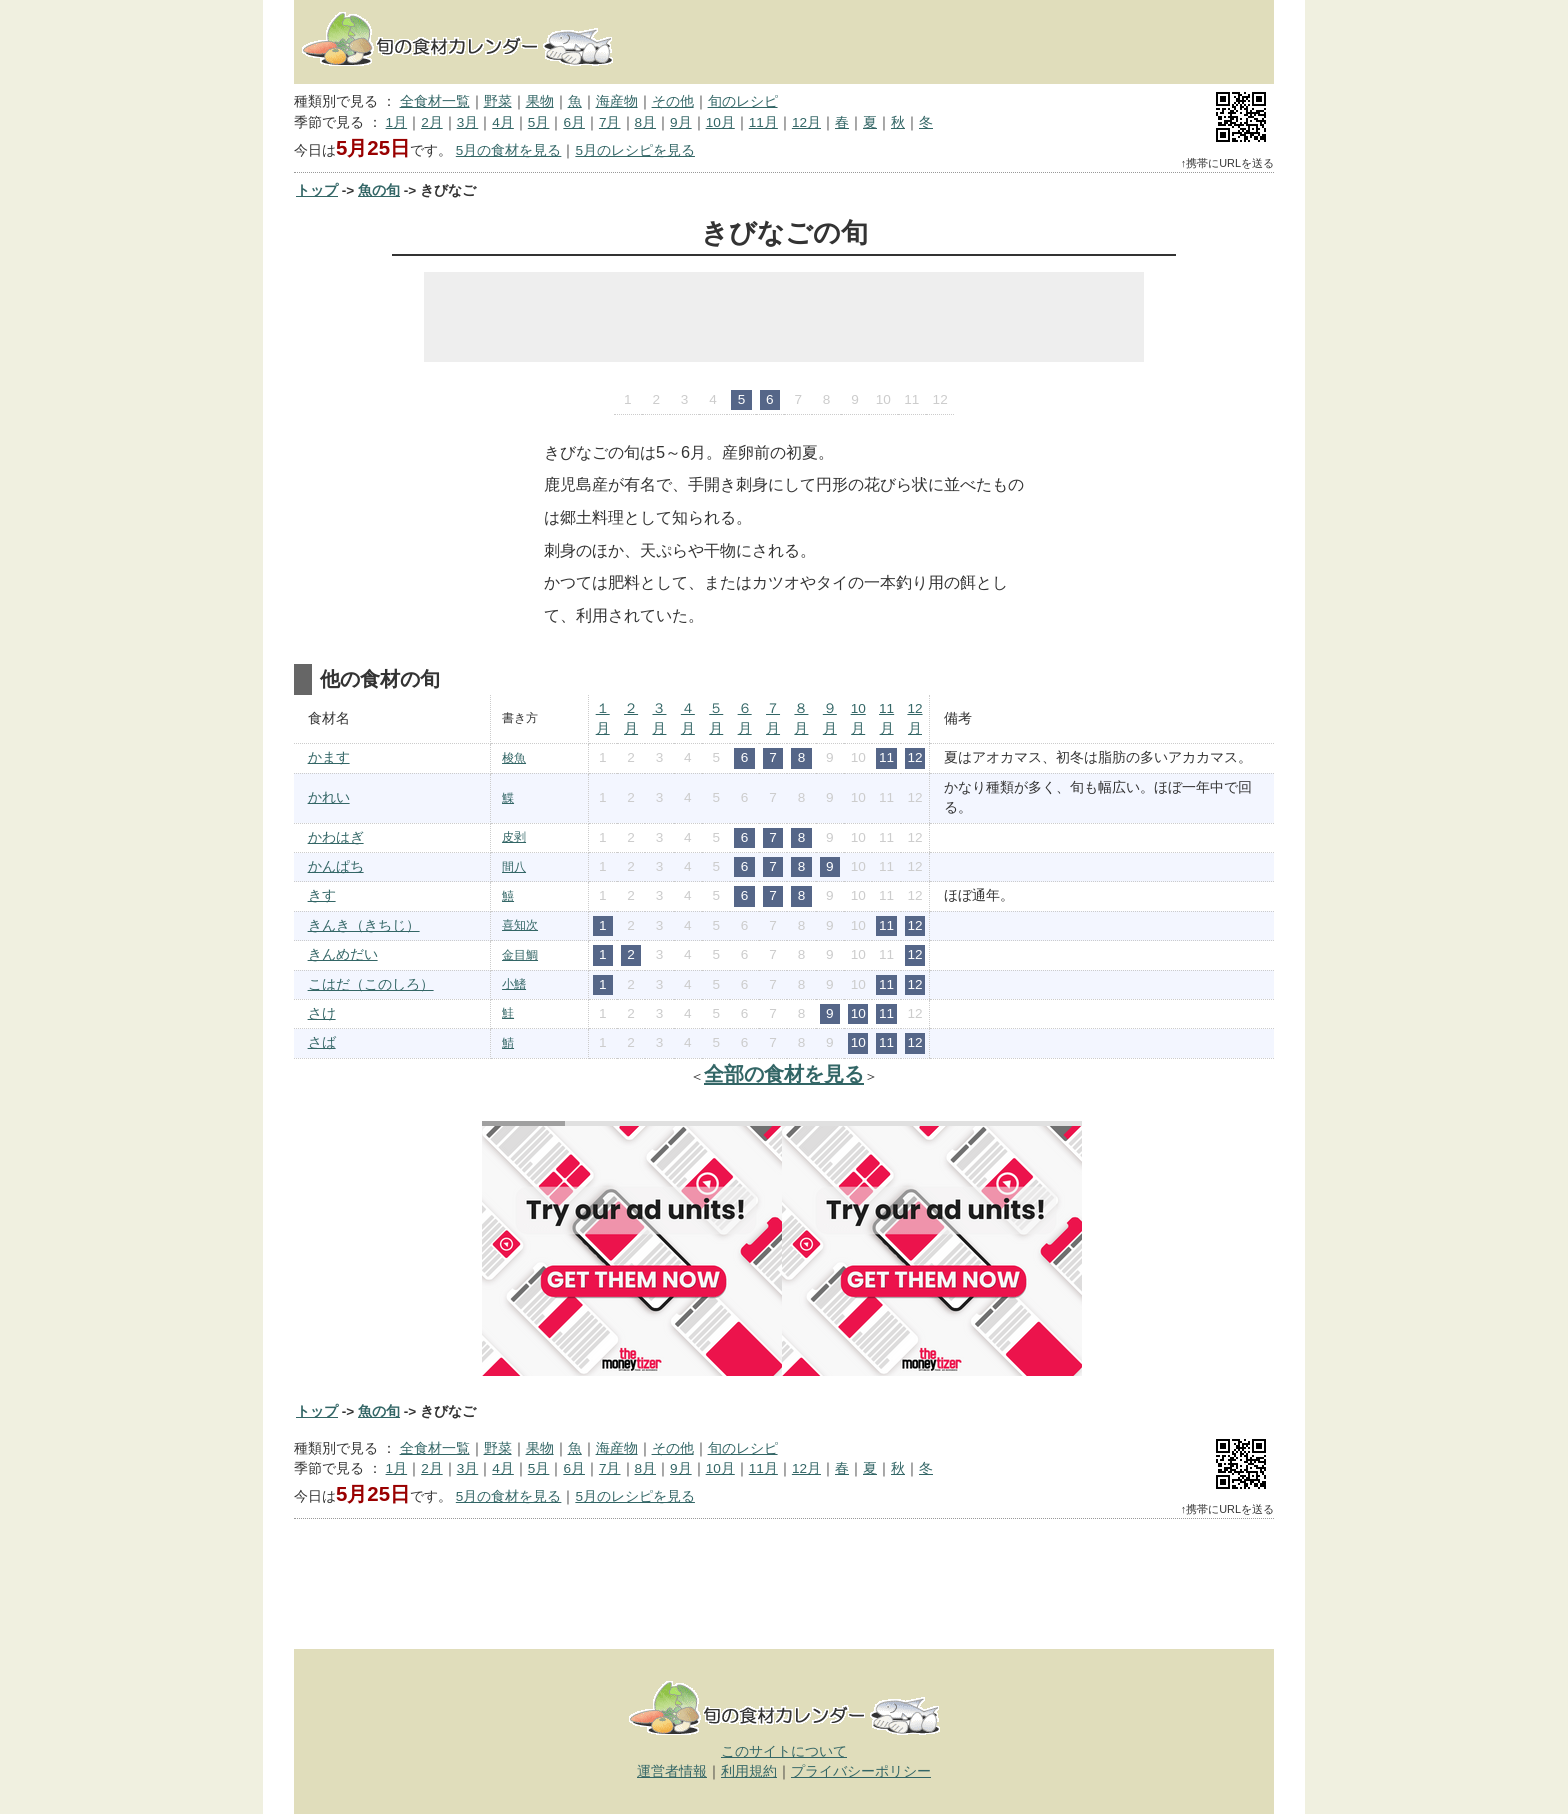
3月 (468, 122)
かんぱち (336, 866)
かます (329, 757)
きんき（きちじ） (364, 925)
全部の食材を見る (784, 1074)
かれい (329, 797)
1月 (397, 122)
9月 (681, 122)
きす (322, 895)
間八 (514, 867)
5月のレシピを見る (635, 150)
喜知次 (520, 925)
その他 (673, 101)
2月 (432, 122)
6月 (574, 122)
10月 (720, 122)
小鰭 (514, 984)
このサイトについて (784, 1751)
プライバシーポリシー (861, 1771)
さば (322, 1042)
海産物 (617, 101)
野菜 (498, 101)
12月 (806, 122)
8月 (646, 122)
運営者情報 (672, 1771)
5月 (539, 122)
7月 (610, 122)
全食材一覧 (435, 101)
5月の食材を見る (509, 150)
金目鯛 (520, 955)
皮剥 (514, 837)
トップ (317, 190)
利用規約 (749, 1771)
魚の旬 (379, 190)
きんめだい (343, 954)
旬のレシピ (743, 101)
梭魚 (514, 758)
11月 (763, 122)
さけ (322, 1013)
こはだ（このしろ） (371, 984)
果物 (540, 101)
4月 (503, 122)
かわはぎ (336, 837)
